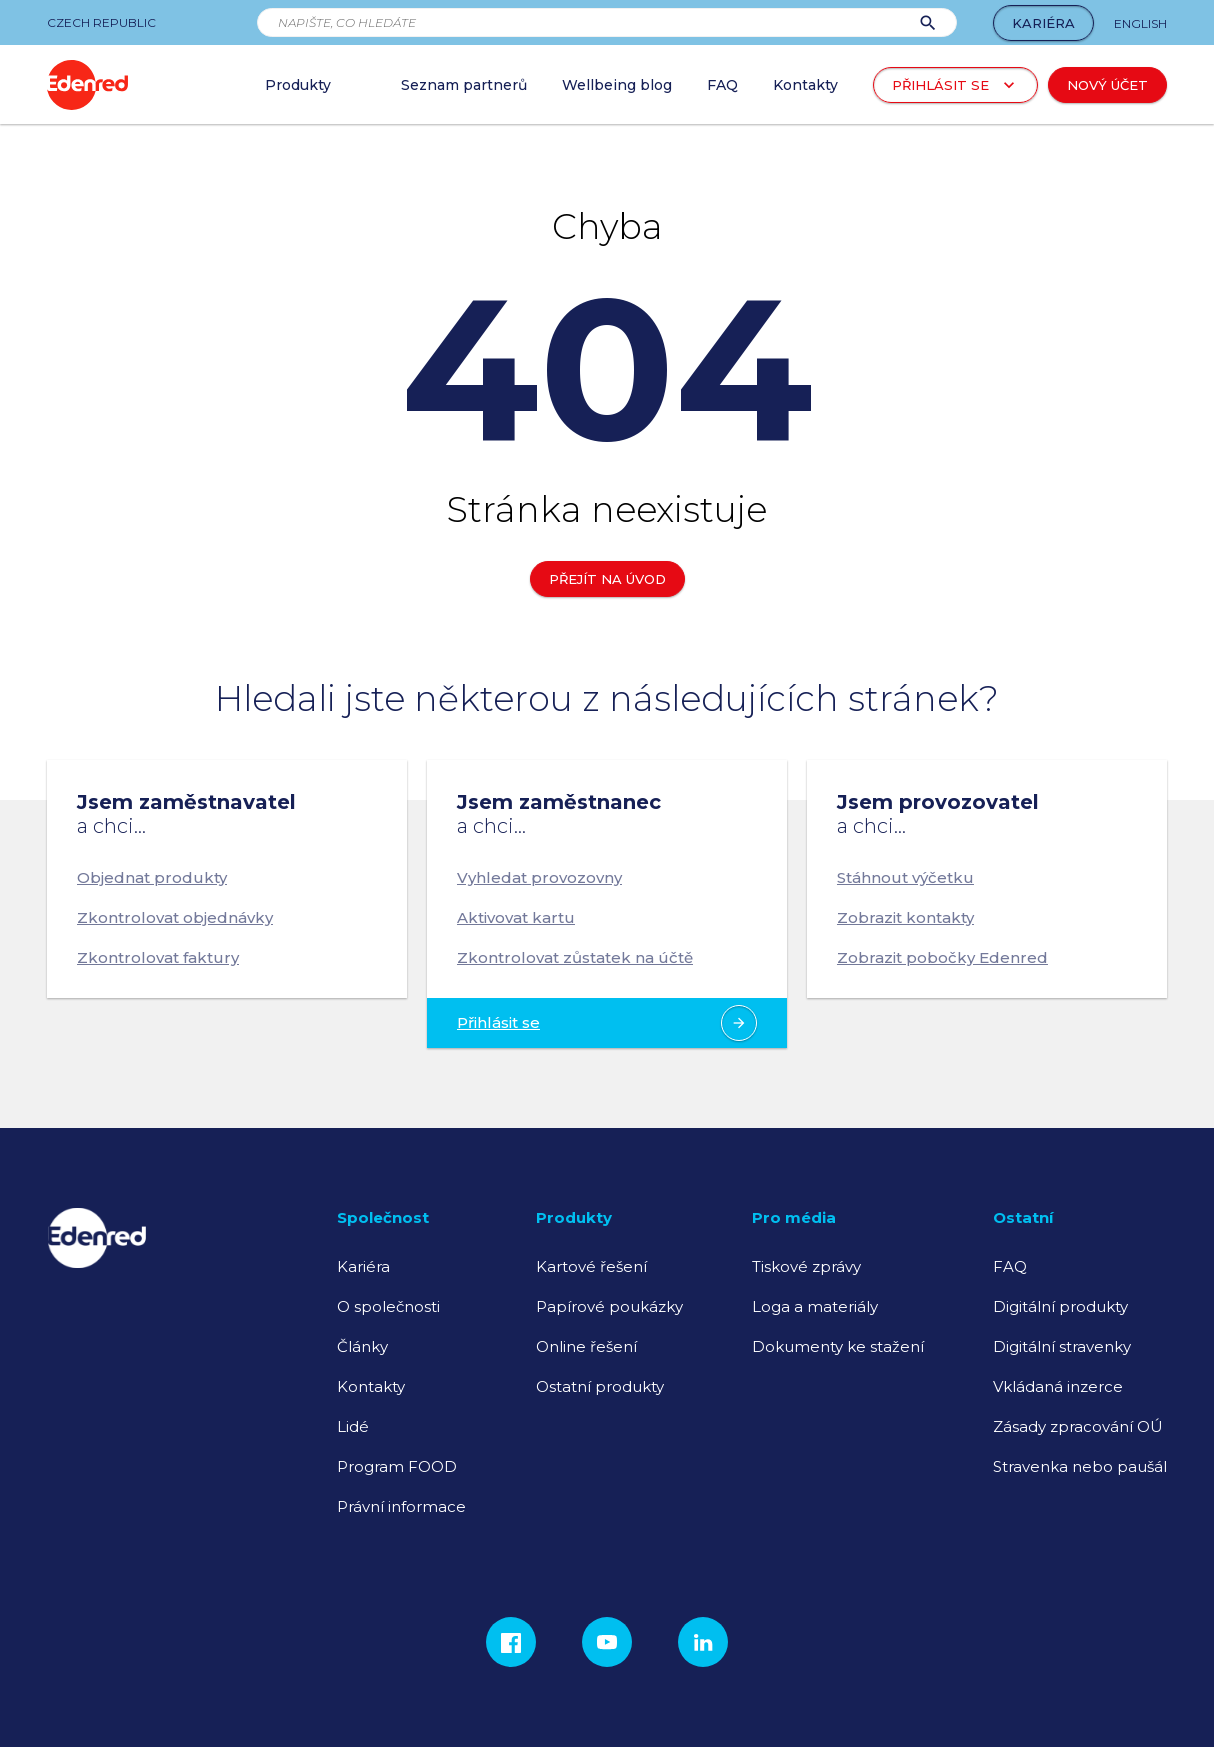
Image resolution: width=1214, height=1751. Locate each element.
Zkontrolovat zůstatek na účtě (575, 957)
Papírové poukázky (609, 1306)
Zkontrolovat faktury (158, 957)
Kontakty (371, 1386)
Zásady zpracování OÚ (1078, 1426)
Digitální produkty (1060, 1306)
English (1140, 23)
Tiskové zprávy (806, 1266)
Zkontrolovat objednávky (175, 917)
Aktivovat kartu (516, 917)
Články (362, 1346)
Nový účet (1107, 85)
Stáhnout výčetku (905, 877)
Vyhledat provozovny (539, 877)
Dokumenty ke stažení (838, 1346)
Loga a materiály (815, 1306)
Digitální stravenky (1062, 1346)
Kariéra (1043, 23)
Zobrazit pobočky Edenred (942, 957)
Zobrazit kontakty (905, 917)
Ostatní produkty (600, 1386)
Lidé (353, 1426)
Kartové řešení (591, 1266)
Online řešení (586, 1346)
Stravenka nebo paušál (1080, 1466)
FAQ (1010, 1266)
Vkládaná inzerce (1058, 1386)
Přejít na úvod (607, 579)
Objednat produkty (152, 877)
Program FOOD (397, 1466)
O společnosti (388, 1306)
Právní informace (401, 1506)
